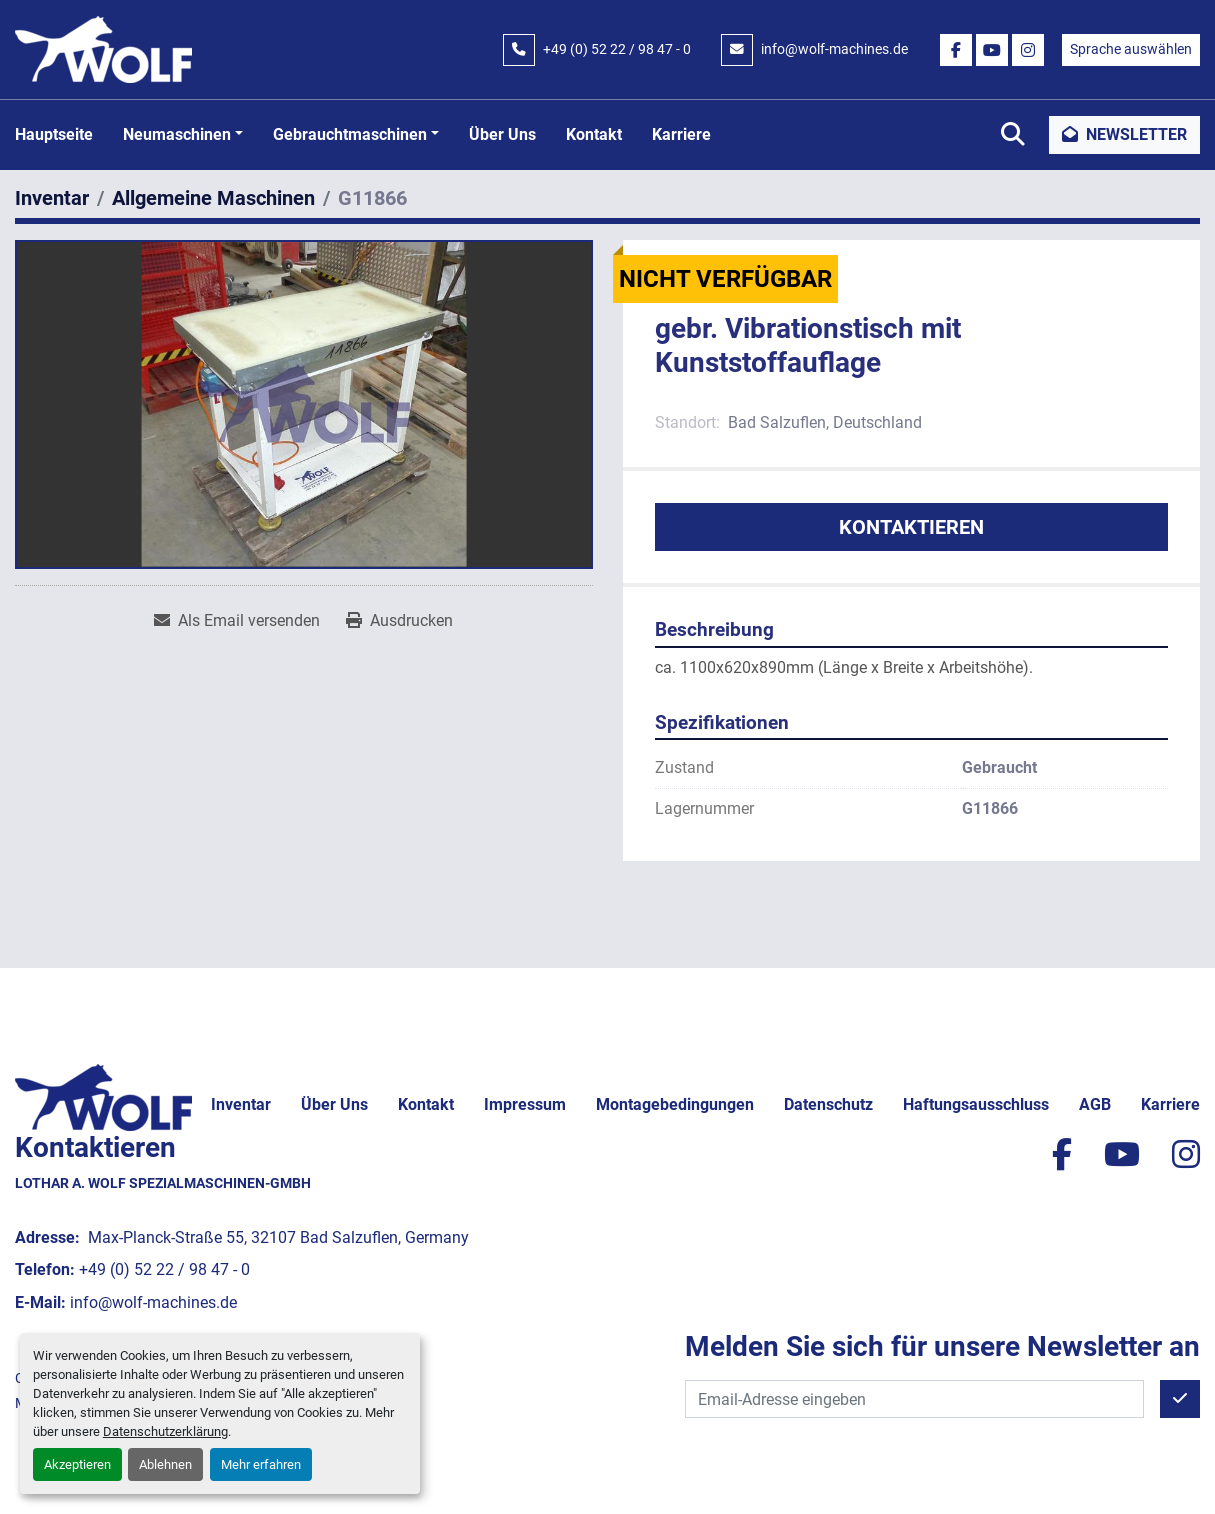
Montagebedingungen (675, 1104)
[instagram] (1028, 50)
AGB (1095, 1104)
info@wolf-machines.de (834, 49)
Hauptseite (54, 134)
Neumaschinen (177, 134)
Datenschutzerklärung (165, 1431)
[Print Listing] (399, 621)
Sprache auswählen (1131, 49)
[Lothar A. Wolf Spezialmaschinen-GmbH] (103, 1096)
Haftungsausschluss (976, 1104)
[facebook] (956, 50)
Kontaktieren (911, 527)
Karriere (681, 134)
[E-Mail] (914, 1399)
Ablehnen (165, 1464)
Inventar (241, 1104)
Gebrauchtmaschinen (350, 134)
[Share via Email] (237, 621)
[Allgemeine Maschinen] (213, 198)
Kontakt (594, 134)
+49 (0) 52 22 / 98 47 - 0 (617, 49)
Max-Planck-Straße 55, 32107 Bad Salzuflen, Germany (276, 1237)
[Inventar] (52, 198)
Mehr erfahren (261, 1464)
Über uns (502, 134)
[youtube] (992, 50)
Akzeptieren (77, 1464)
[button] (183, 135)
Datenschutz (828, 1104)
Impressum (525, 1104)
